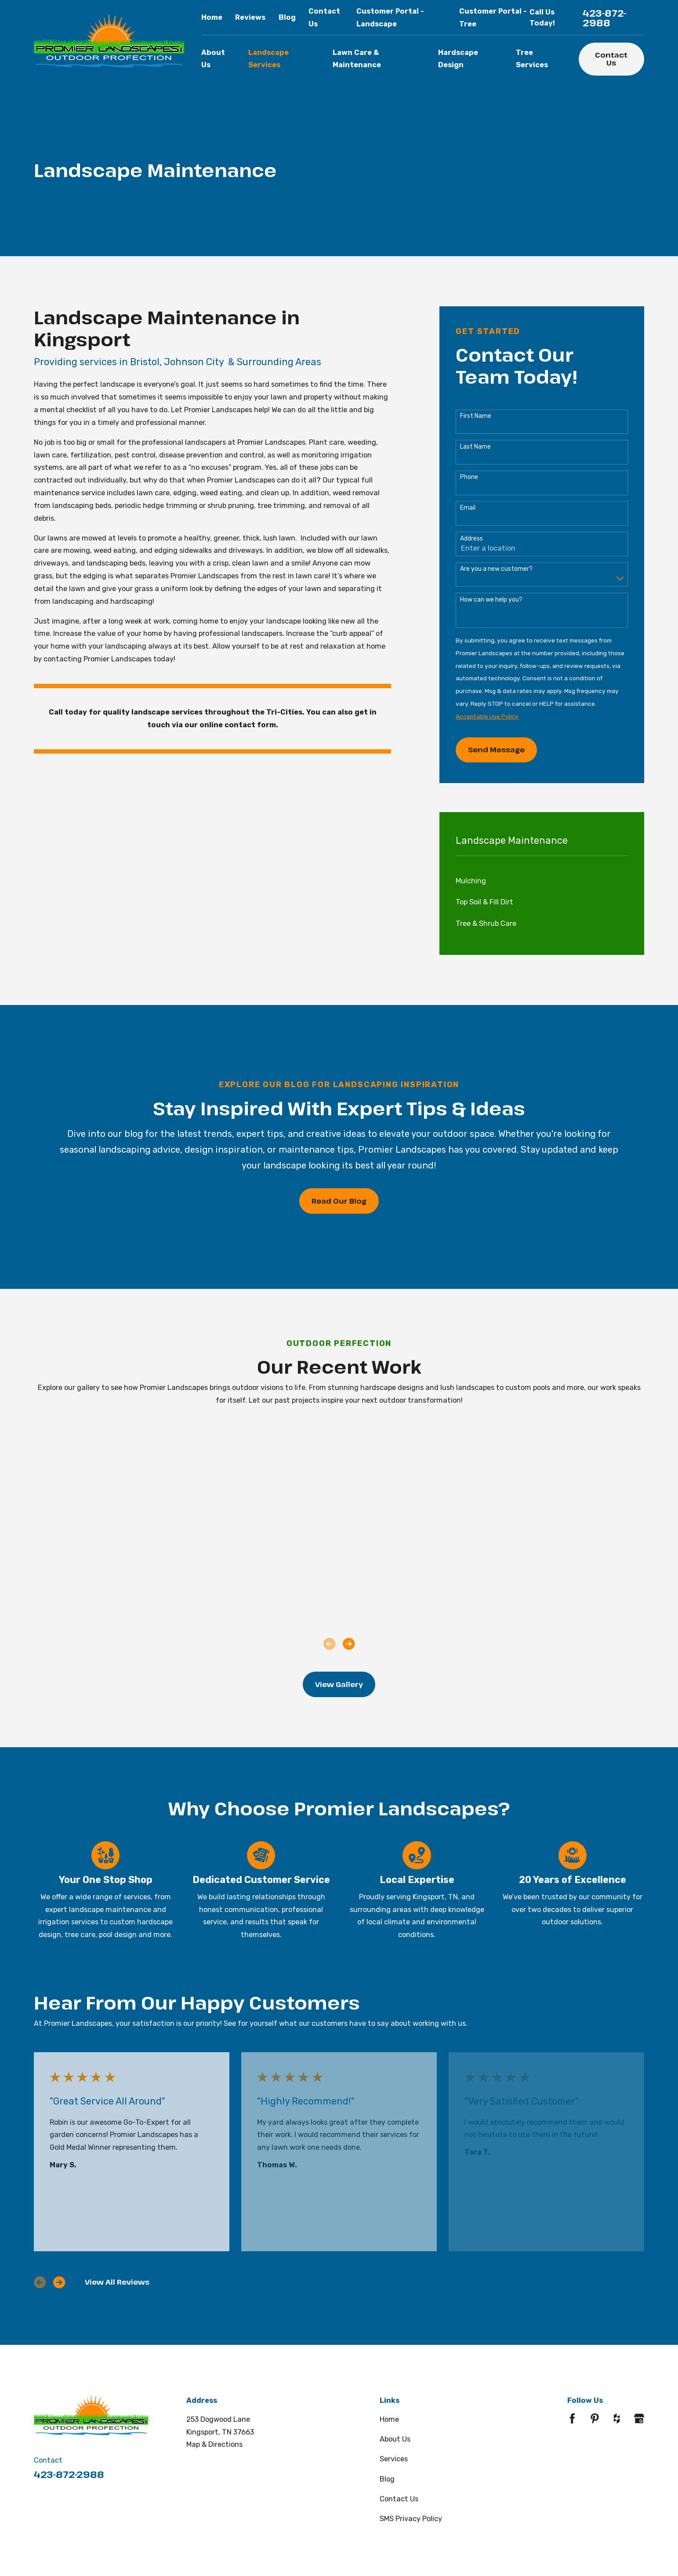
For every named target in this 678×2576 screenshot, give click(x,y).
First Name (475, 416)
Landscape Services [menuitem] (268, 58)
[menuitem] (541, 881)
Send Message (496, 749)
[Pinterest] (595, 2418)
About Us (395, 2439)
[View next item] (349, 1644)
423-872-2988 (605, 17)
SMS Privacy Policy (411, 2518)
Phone (469, 477)
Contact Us (611, 59)
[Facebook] (572, 2418)
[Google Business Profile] (639, 2418)
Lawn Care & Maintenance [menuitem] (357, 58)
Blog (287, 17)
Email (467, 508)
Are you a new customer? (496, 569)
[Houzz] (617, 2418)
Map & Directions (214, 2444)
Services (394, 2459)
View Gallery (339, 1684)
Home (211, 17)
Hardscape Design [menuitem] (458, 58)
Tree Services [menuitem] (532, 58)
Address (471, 538)
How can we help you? (491, 599)
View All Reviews (117, 2282)
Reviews (250, 17)
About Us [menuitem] (213, 58)
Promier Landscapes (218, 410)
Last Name (475, 446)
